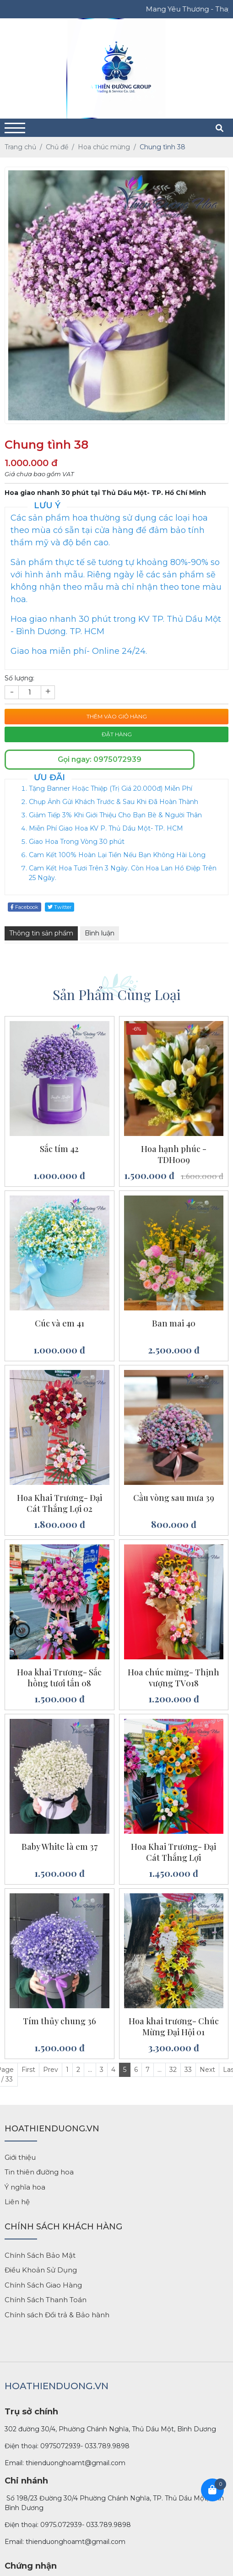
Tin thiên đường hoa (39, 2172)
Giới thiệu (20, 2157)
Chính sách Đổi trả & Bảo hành (57, 2314)
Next (207, 2069)
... (90, 2069)
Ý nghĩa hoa (25, 2187)
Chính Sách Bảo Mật (40, 2255)
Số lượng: (19, 678)
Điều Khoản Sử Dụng (41, 2270)
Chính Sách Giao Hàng (43, 2285)
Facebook (24, 907)
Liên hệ (17, 2201)
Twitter (59, 907)
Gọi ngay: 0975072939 (99, 759)
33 (188, 2069)
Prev (50, 2069)
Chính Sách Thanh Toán (46, 2299)
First (28, 2069)
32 (173, 2069)
